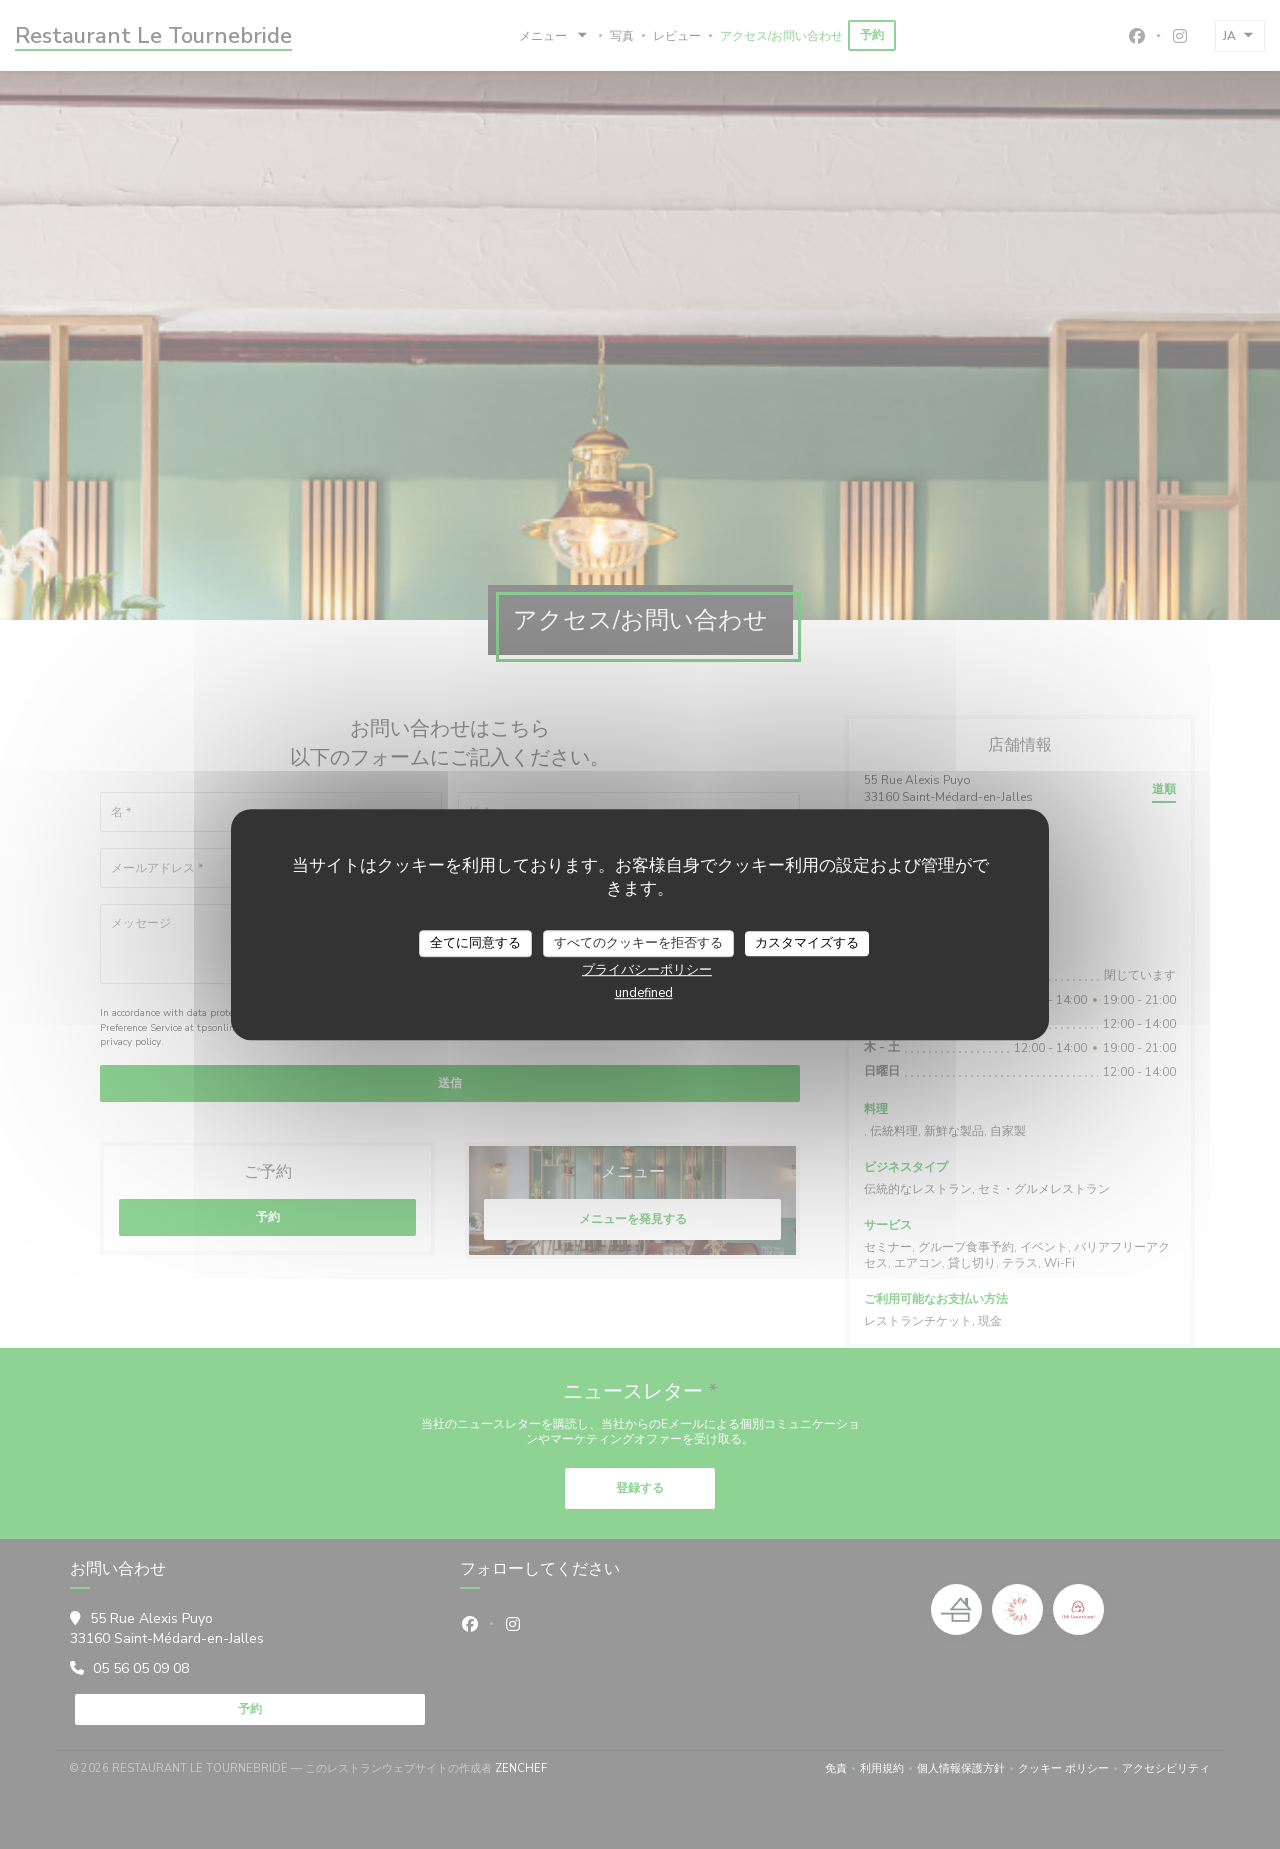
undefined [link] (644, 993)
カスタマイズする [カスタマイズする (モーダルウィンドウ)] (807, 943)
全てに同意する (475, 943)
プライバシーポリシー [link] (647, 970)
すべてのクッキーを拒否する (638, 943)
